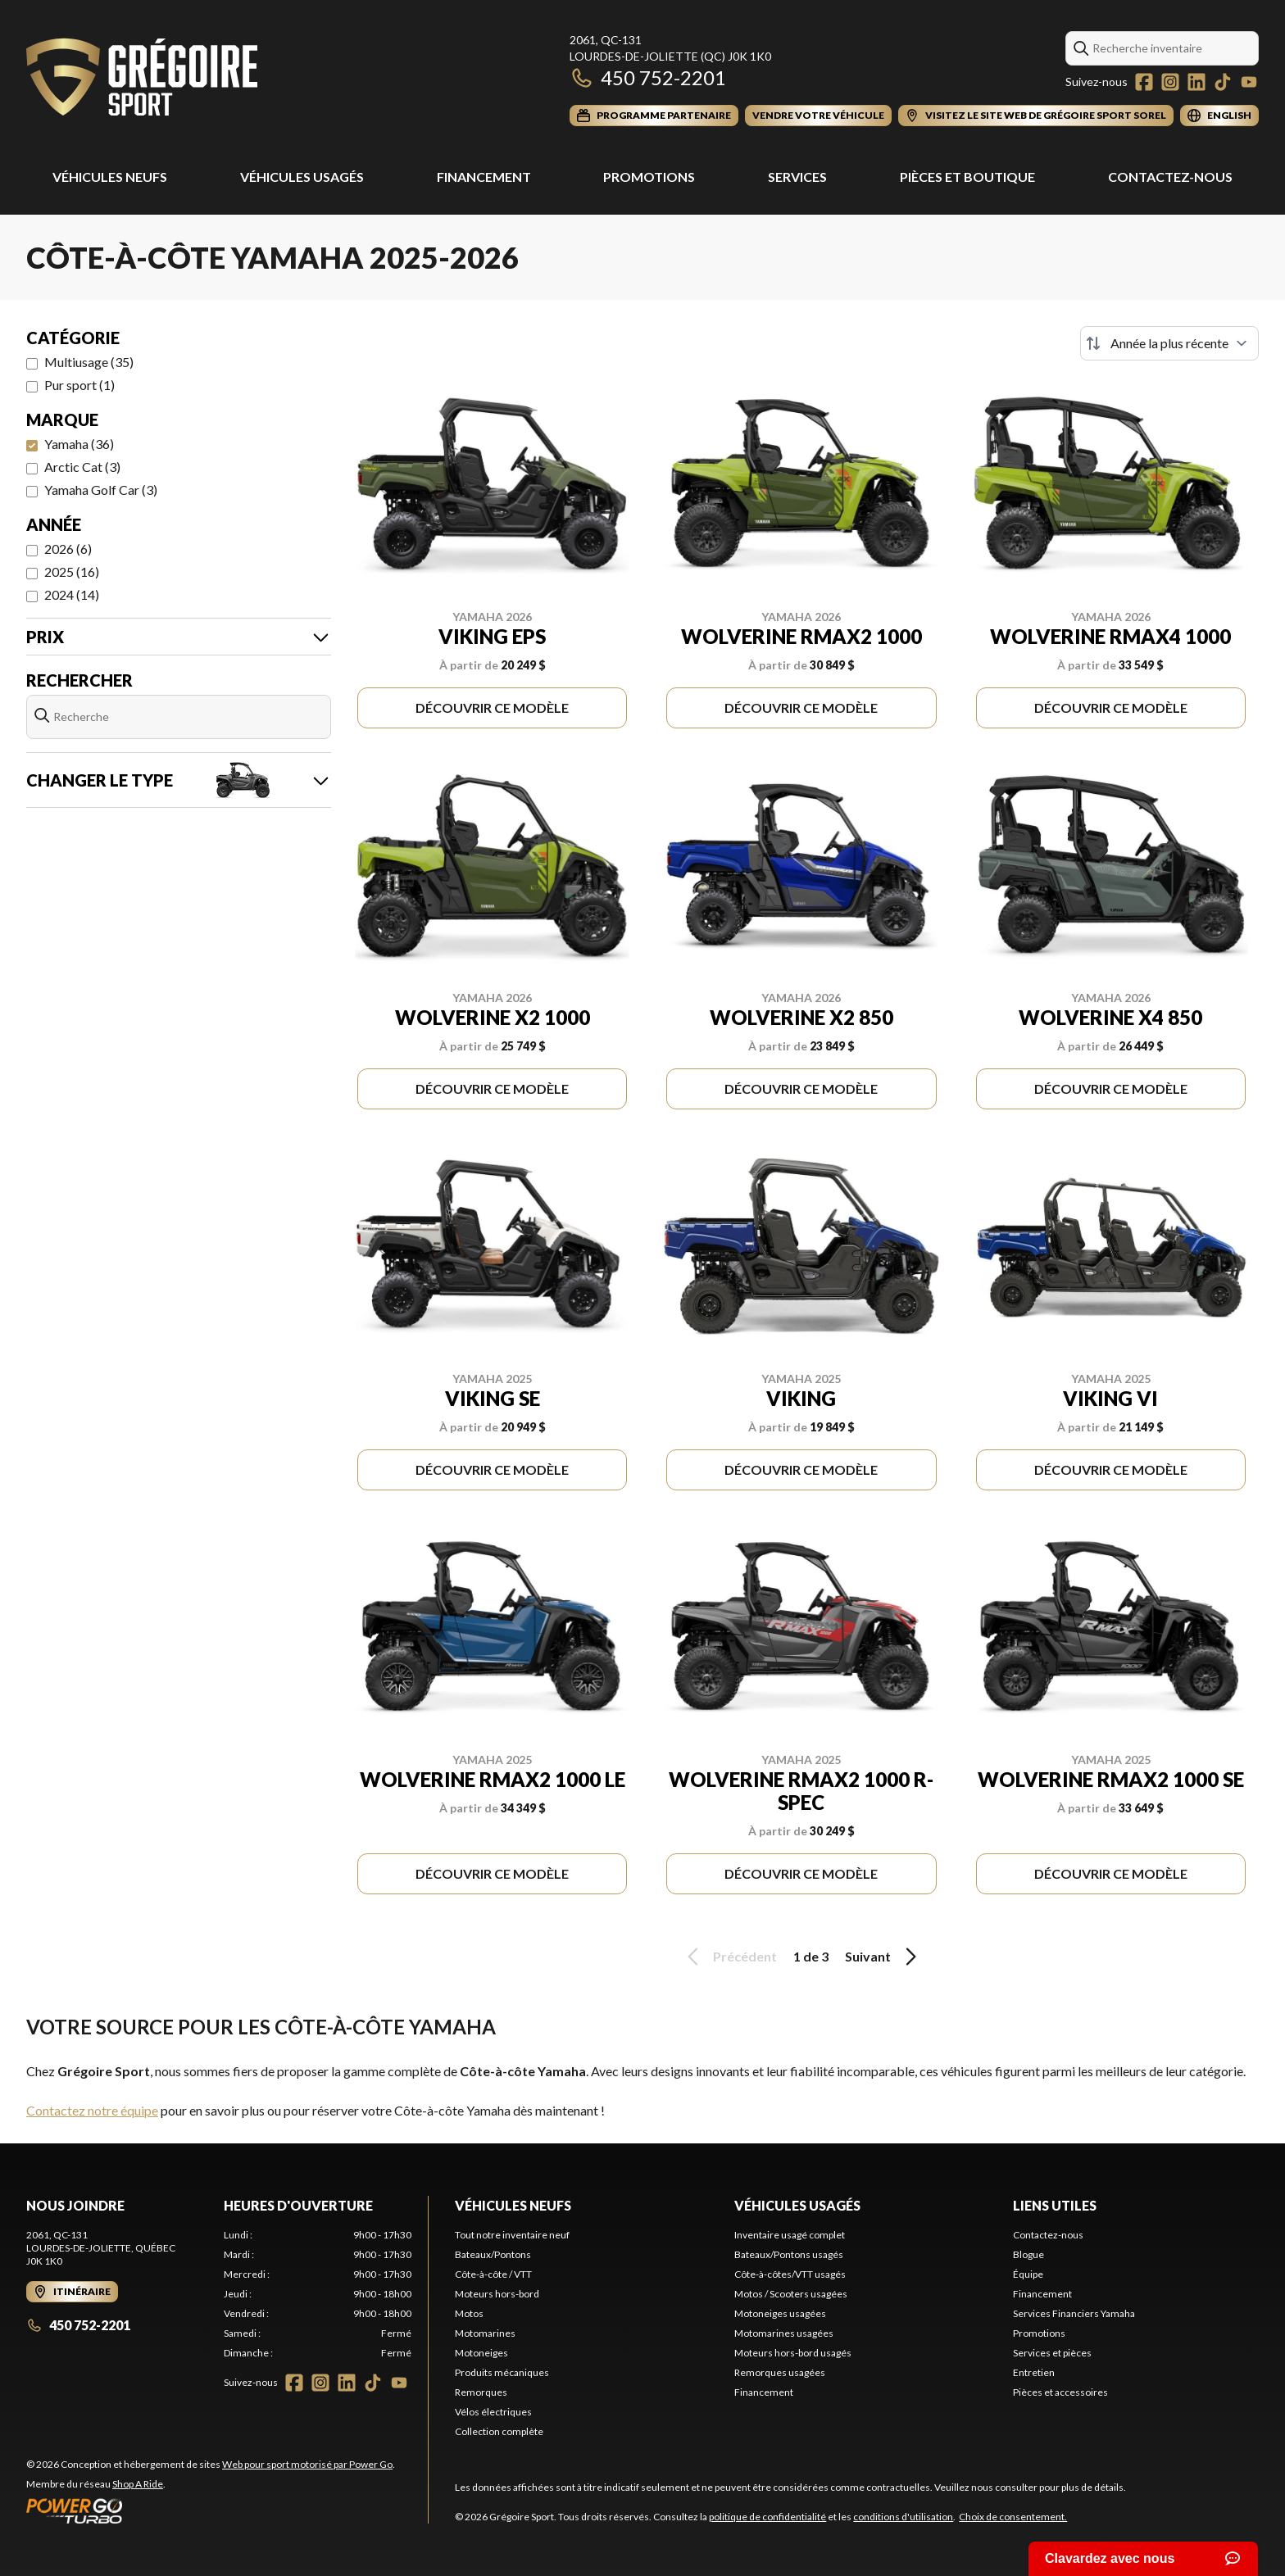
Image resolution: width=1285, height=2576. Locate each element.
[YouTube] (1249, 82)
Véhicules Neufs (109, 176)
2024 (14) (71, 594)
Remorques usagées (779, 2372)
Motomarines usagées (783, 2333)
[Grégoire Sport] (141, 79)
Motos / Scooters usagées (790, 2294)
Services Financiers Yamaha (1074, 2313)
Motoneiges (481, 2353)
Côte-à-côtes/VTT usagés (790, 2274)
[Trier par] (1169, 343)
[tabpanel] (317, 2294)
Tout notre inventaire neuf (512, 2235)
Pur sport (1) (79, 384)
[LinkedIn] (1196, 82)
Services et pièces (1052, 2353)
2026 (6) (68, 548)
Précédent (729, 1956)
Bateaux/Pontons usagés (788, 2254)
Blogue (1028, 2254)
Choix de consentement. (1013, 2516)
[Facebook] (1144, 82)
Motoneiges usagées (780, 2313)
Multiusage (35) (89, 362)
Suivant (883, 1956)
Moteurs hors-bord (497, 2294)
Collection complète (499, 2431)
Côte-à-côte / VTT (493, 2274)
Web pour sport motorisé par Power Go (307, 2464)
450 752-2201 (648, 77)
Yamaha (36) (79, 443)
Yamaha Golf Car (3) (100, 489)
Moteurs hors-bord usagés (792, 2353)
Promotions (649, 176)
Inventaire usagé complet (789, 2235)
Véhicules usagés (302, 176)
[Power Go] (210, 2510)
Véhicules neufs (513, 2205)
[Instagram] (1170, 82)
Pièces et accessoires (1060, 2392)
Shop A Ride (137, 2484)
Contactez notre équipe (92, 2110)
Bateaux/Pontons (493, 2254)
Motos (469, 2313)
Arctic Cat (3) (82, 466)
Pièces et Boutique (967, 176)
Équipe (1028, 2274)
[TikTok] (1223, 82)
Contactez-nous (1170, 176)
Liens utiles (1055, 2205)
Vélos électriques (493, 2412)
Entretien (1034, 2372)
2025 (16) (71, 571)
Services (797, 176)
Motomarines (485, 2333)
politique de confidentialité (767, 2516)
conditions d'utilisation (903, 2516)
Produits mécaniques (502, 2372)
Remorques (481, 2392)
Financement (484, 176)
